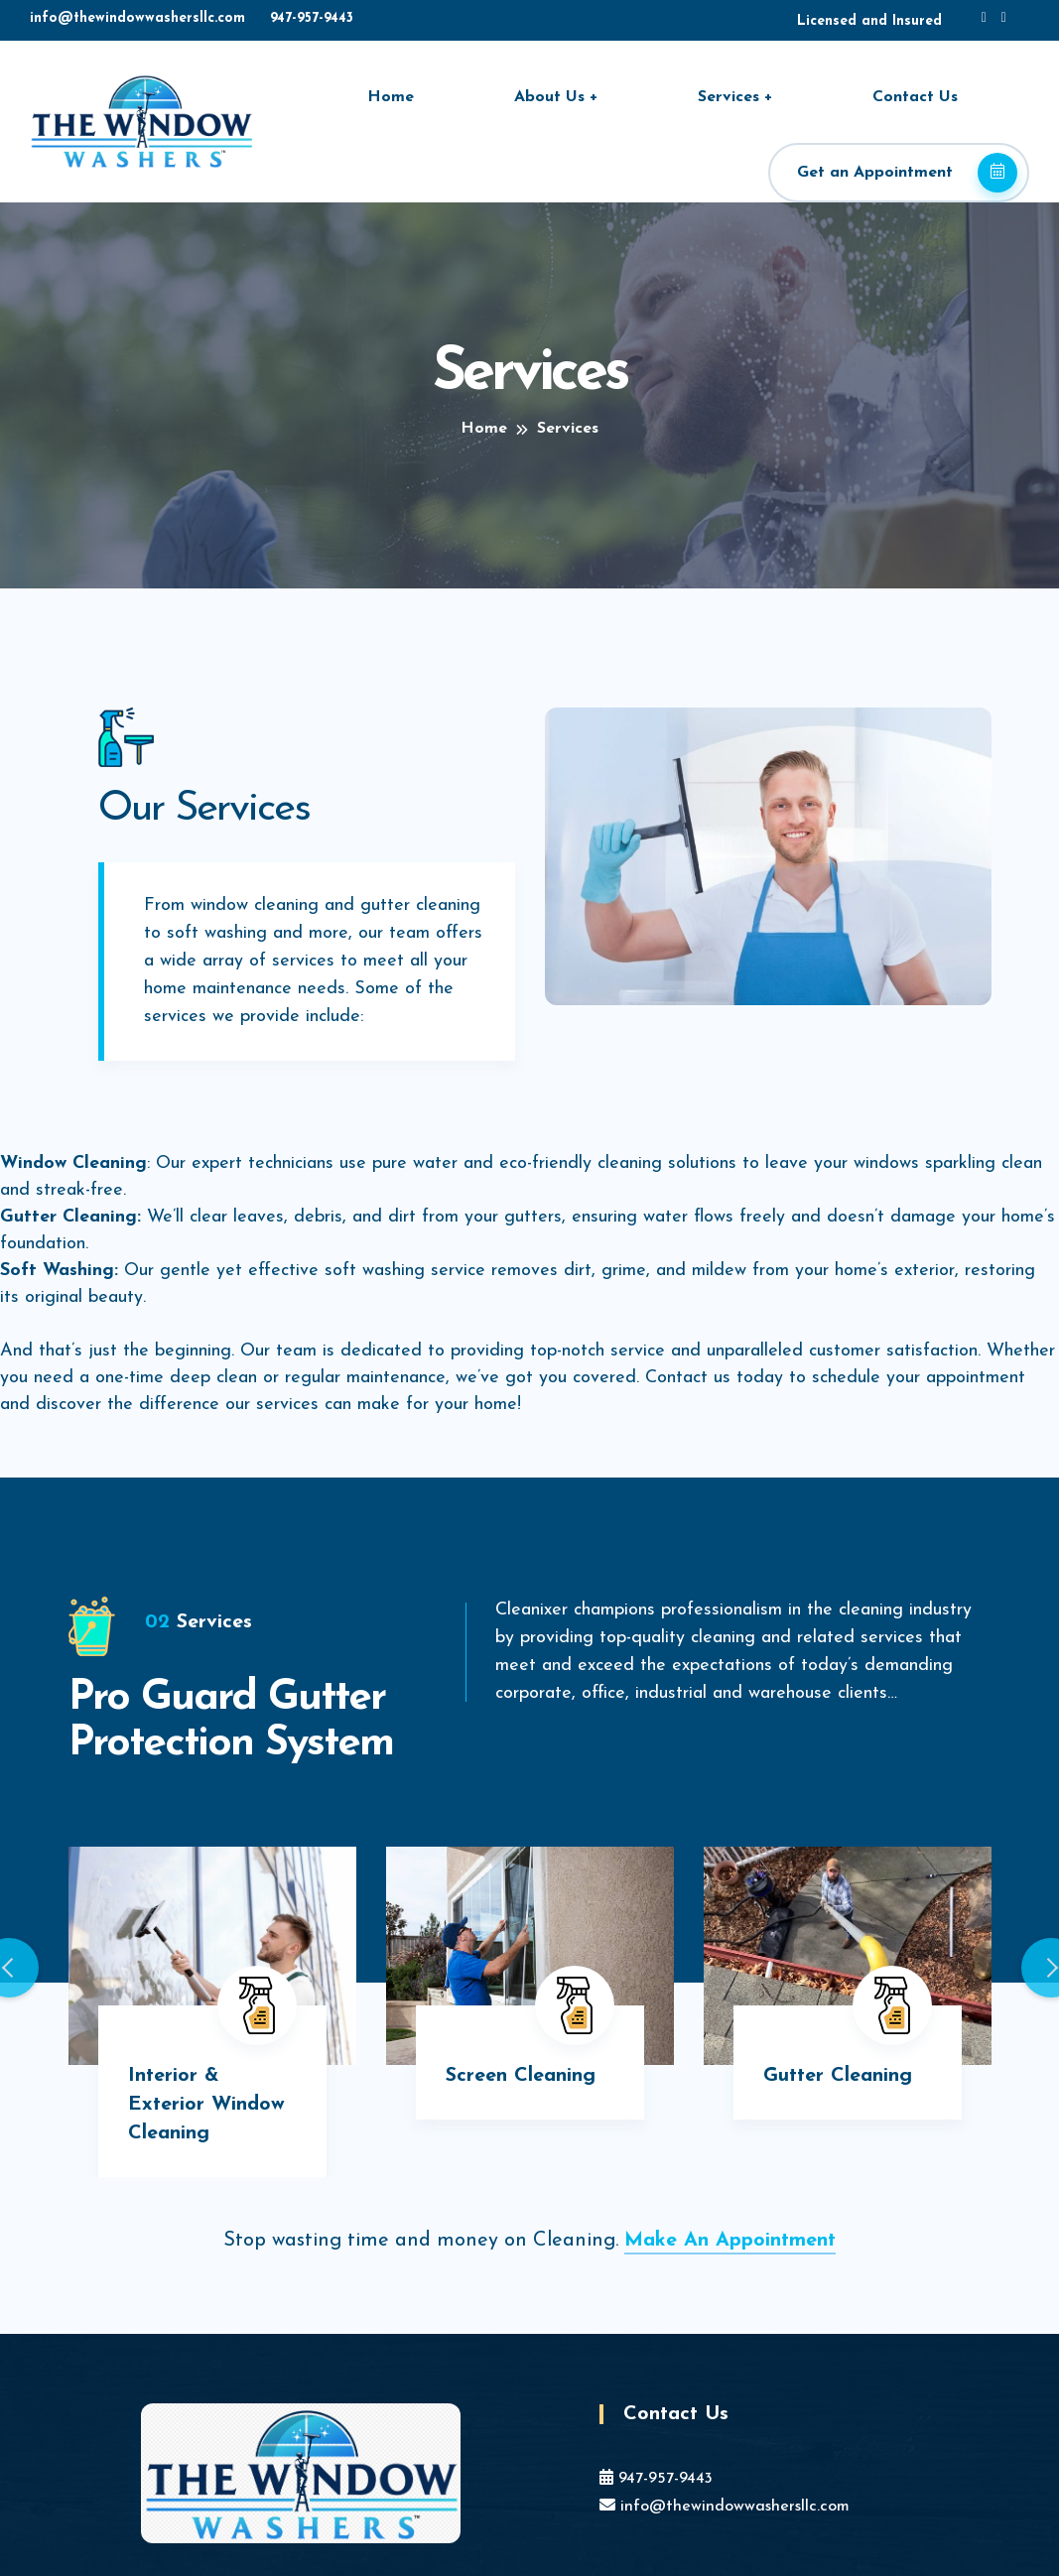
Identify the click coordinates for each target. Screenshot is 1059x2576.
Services (728, 97)
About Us (549, 97)
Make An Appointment (730, 2241)
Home (390, 97)
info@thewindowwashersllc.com (137, 18)
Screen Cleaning (521, 2076)
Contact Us (915, 97)
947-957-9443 (311, 18)
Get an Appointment (907, 173)
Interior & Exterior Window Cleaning (206, 2104)
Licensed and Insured (869, 21)
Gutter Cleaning (837, 2076)
